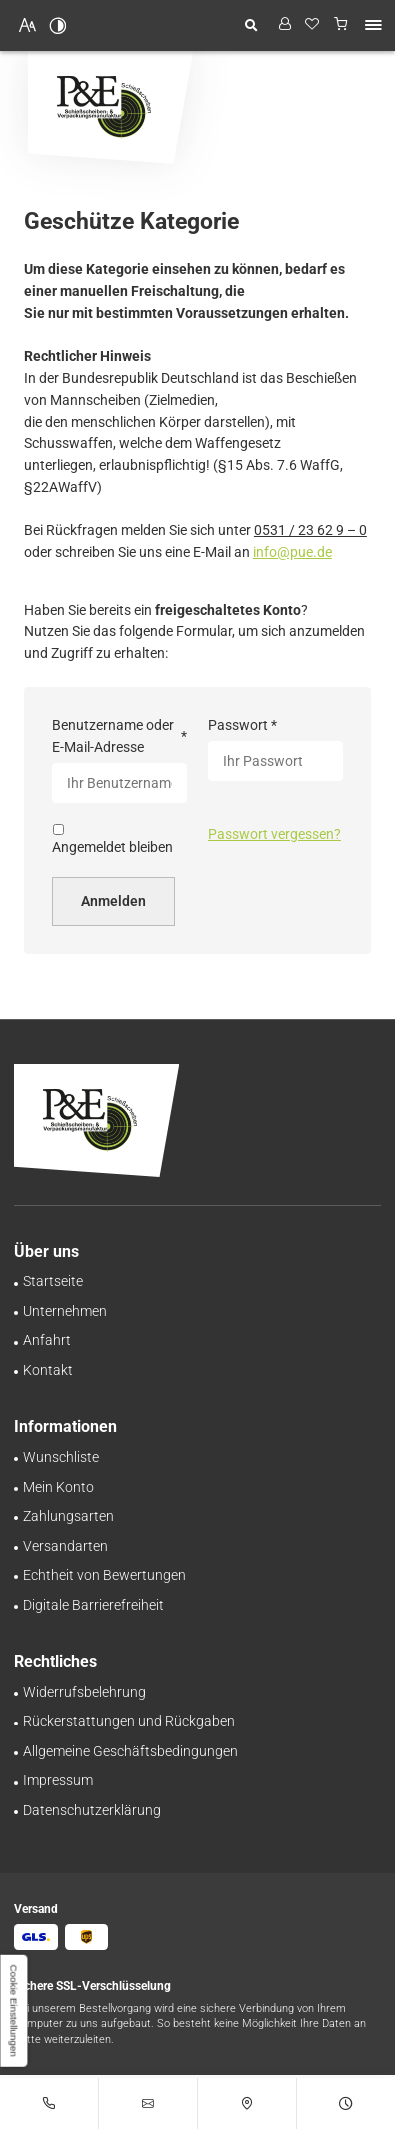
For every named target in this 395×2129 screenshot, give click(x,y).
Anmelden (113, 901)
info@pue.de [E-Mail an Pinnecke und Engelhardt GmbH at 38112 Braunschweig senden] (292, 552)
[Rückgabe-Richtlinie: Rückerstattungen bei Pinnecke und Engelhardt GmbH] (129, 1721)
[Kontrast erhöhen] (58, 25)
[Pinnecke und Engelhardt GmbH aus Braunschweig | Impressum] (58, 1780)
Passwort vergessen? (274, 834)
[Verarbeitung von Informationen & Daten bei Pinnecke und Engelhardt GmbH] (92, 1810)
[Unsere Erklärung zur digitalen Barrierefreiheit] (93, 1605)
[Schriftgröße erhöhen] (28, 25)
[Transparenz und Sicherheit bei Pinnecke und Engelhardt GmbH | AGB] (130, 1751)
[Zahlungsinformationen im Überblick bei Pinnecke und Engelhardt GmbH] (68, 1516)
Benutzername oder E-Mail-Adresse (119, 736)
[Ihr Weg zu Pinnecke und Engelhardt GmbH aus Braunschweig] (47, 1340)
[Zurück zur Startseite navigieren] (110, 107)
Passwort (243, 726)
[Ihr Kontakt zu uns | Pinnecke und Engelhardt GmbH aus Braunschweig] (48, 1370)
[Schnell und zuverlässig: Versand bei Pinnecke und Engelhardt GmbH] (65, 1546)
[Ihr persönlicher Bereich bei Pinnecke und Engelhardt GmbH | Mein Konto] (58, 1487)
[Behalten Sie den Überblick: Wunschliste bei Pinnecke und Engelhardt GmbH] (61, 1457)
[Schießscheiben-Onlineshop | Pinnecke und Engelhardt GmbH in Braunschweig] (53, 1281)
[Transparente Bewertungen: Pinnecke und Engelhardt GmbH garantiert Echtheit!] (104, 1575)
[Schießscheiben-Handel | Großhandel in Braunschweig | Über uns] (65, 1311)
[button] (373, 25)
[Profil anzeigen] (284, 25)
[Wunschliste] (312, 25)
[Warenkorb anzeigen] (341, 25)
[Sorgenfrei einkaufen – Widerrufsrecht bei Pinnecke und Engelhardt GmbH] (84, 1692)
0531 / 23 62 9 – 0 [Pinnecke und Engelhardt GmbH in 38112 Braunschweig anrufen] (310, 530)
